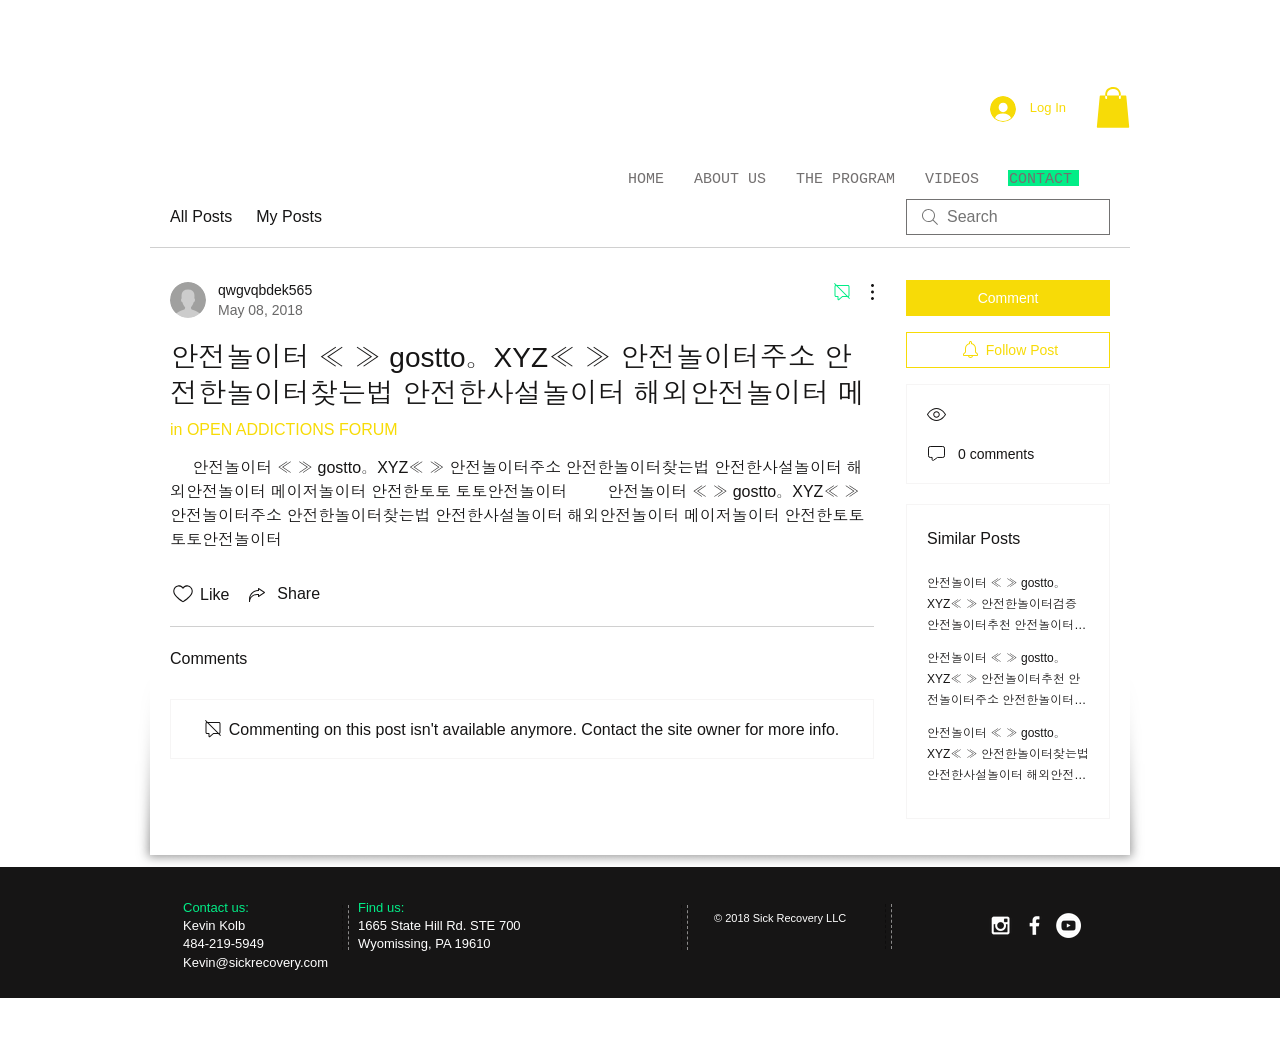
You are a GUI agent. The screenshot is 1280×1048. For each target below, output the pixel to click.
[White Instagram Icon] (1000, 925)
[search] (1008, 217)
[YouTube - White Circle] (1068, 925)
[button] (1113, 107)
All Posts (201, 216)
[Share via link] (282, 594)
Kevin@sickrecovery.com (255, 962)
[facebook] (1034, 925)
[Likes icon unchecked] (183, 594)
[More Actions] (862, 292)
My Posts (289, 216)
